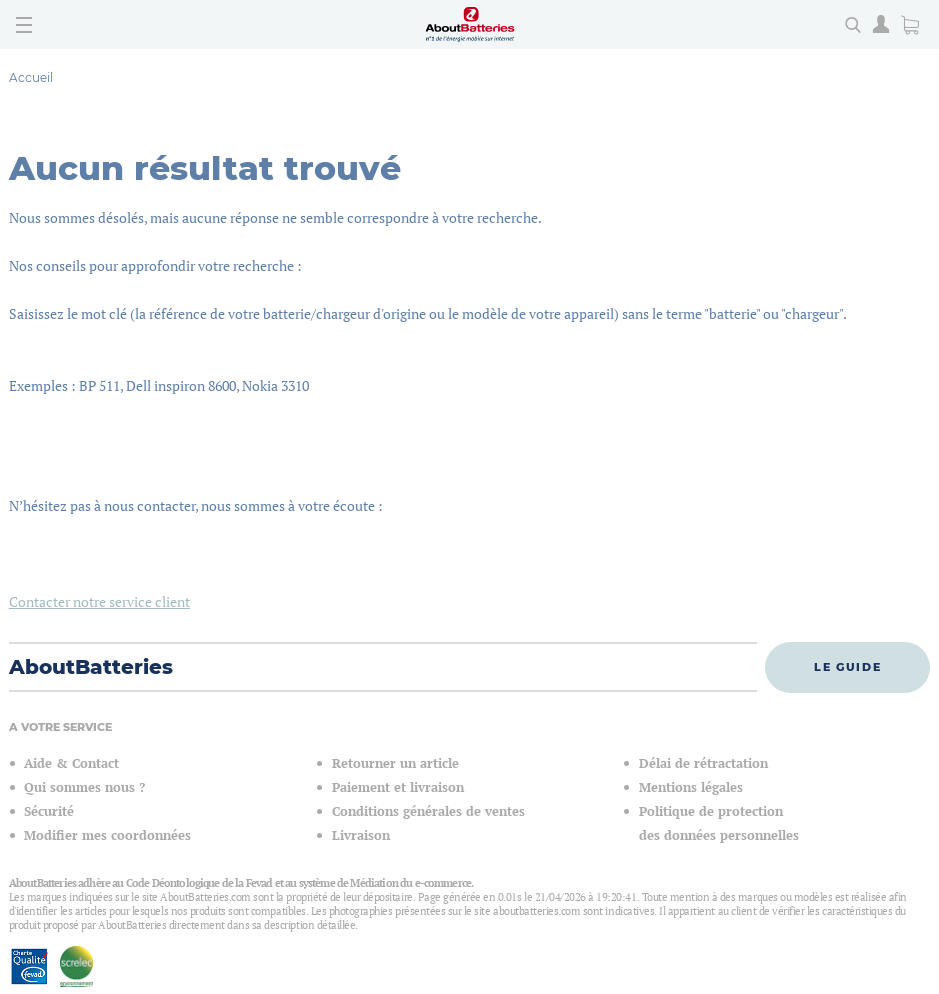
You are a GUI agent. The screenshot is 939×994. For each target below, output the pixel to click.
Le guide (847, 667)
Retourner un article (395, 763)
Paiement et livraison (398, 787)
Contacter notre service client (99, 601)
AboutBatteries (91, 667)
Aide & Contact (71, 763)
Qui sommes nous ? (84, 787)
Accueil (31, 77)
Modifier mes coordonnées (107, 835)
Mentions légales (691, 787)
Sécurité (49, 811)
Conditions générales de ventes (428, 811)
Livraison (361, 835)
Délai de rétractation (703, 763)
